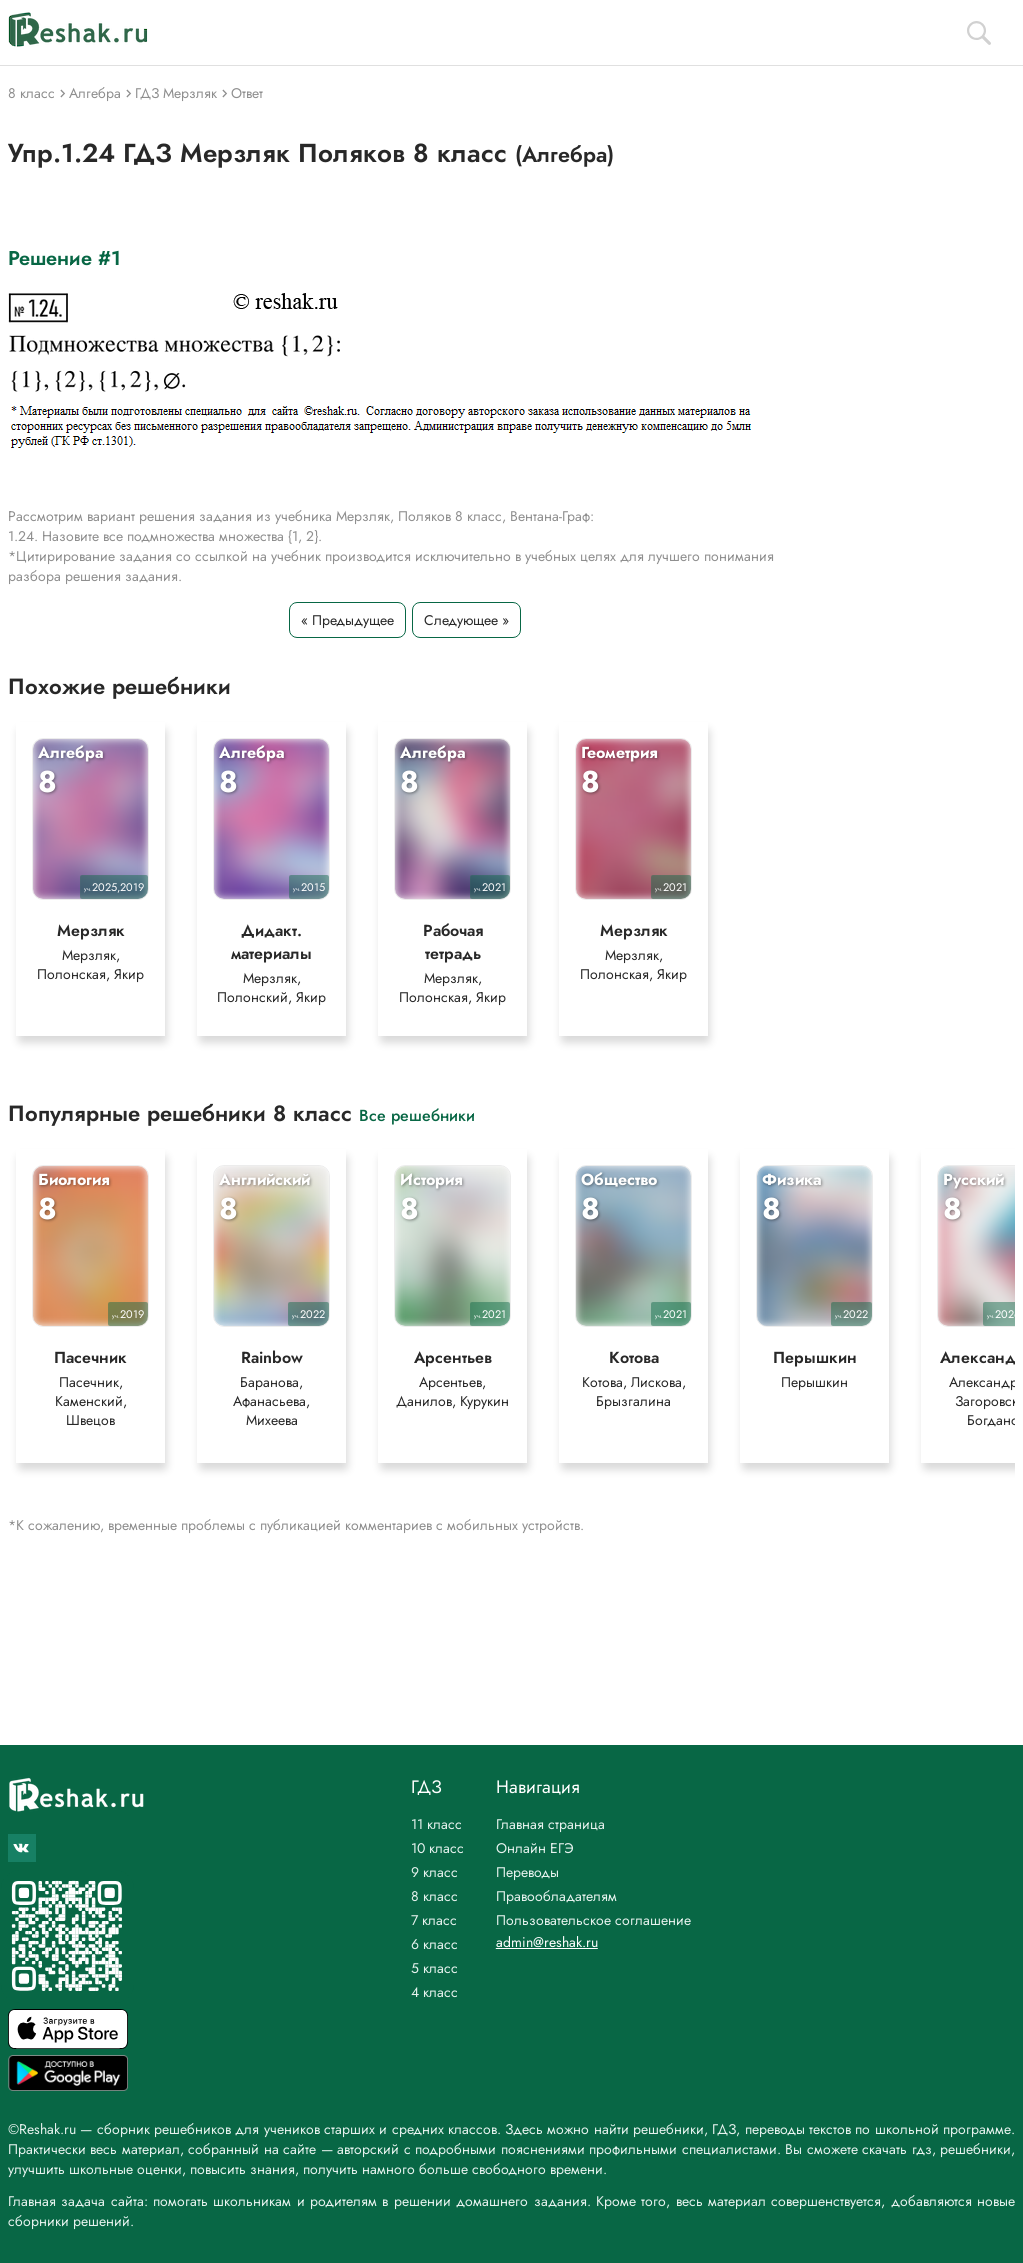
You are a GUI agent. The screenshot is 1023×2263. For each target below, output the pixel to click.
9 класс (434, 1872)
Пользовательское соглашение (593, 1920)
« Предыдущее (347, 620)
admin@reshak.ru (547, 1942)
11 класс (436, 1824)
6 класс (434, 1944)
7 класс (434, 1920)
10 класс (437, 1848)
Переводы (527, 1872)
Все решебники (417, 1114)
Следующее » (466, 620)
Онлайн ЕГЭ (535, 1848)
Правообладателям (556, 1896)
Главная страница (550, 1824)
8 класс (434, 1896)
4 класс (434, 1992)
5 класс (434, 1968)
